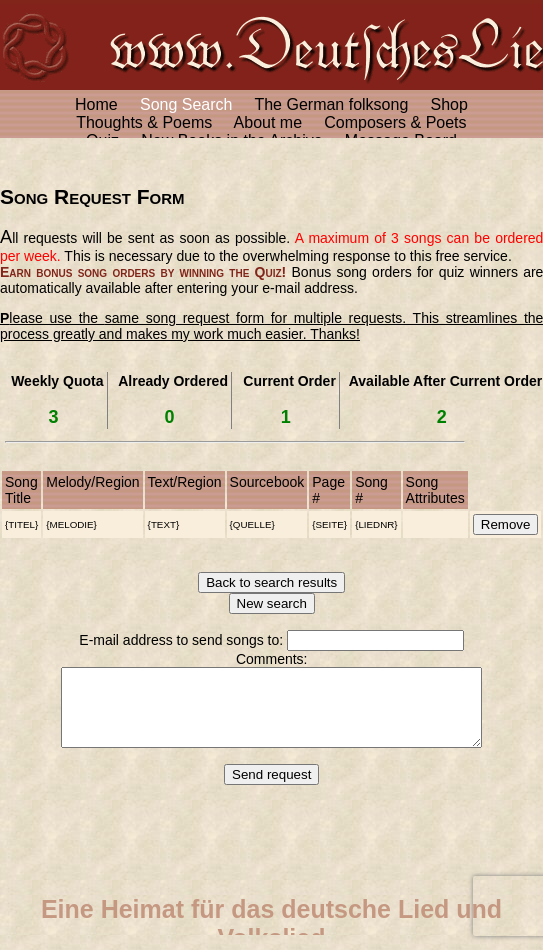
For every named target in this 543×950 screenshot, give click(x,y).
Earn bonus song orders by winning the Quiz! (143, 272)
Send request (271, 789)
